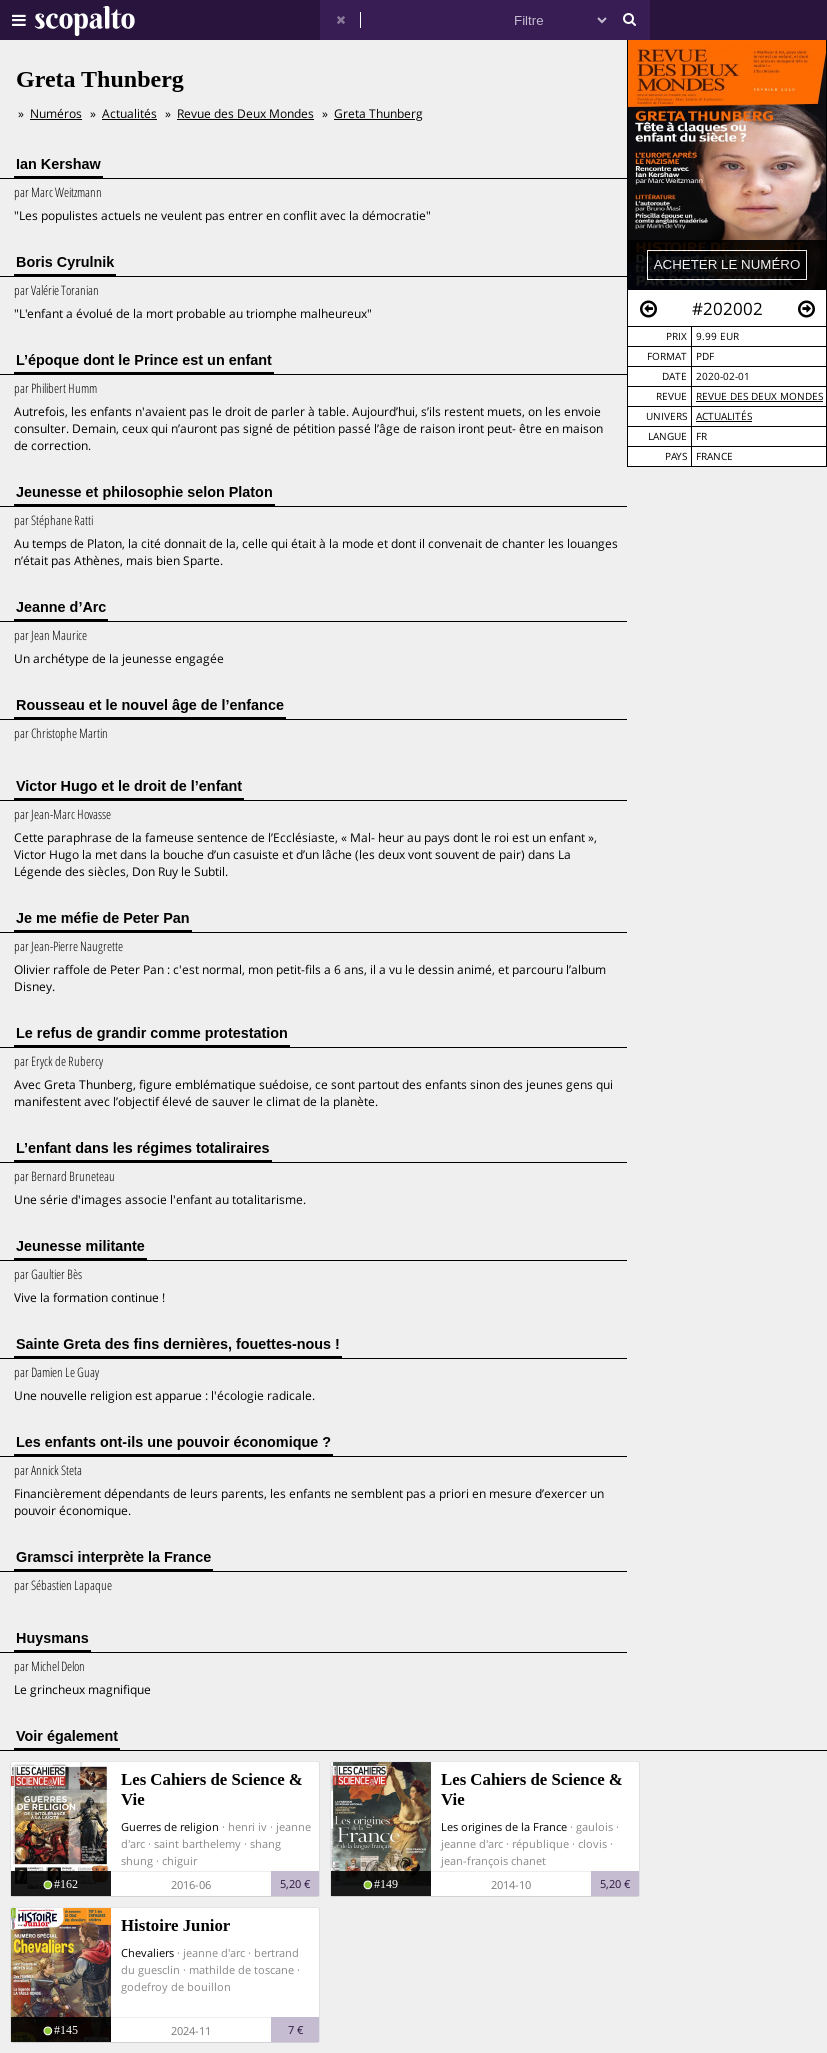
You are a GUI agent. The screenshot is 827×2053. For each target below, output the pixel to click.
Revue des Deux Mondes (759, 396)
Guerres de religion (170, 1826)
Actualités (724, 416)
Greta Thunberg (378, 113)
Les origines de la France (504, 1826)
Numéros (56, 113)
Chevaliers (147, 1952)
